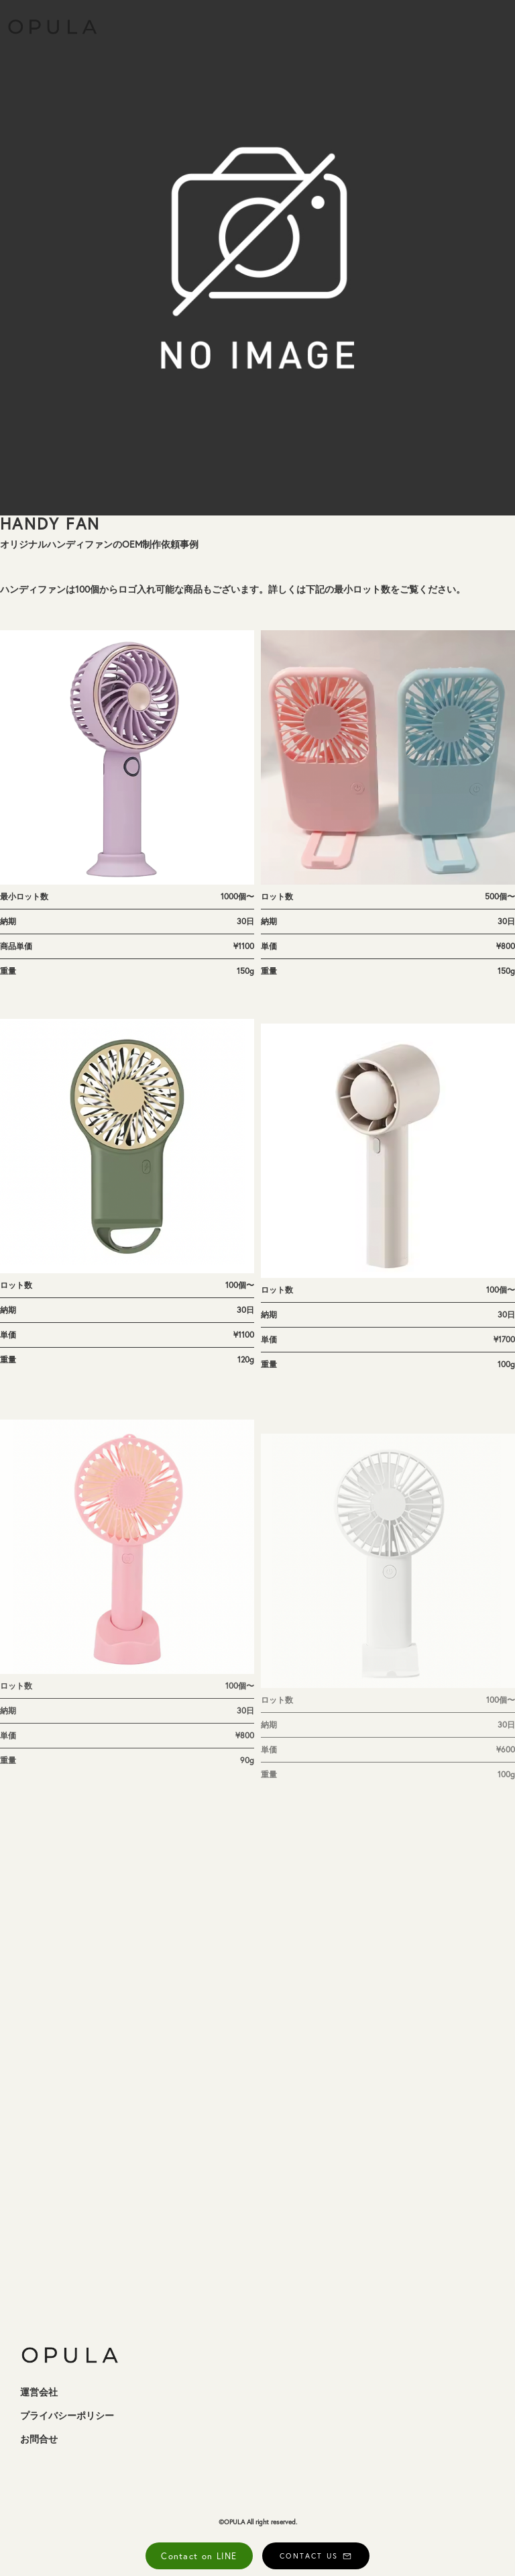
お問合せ (39, 2439)
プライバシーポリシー (67, 2416)
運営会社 (39, 2392)
